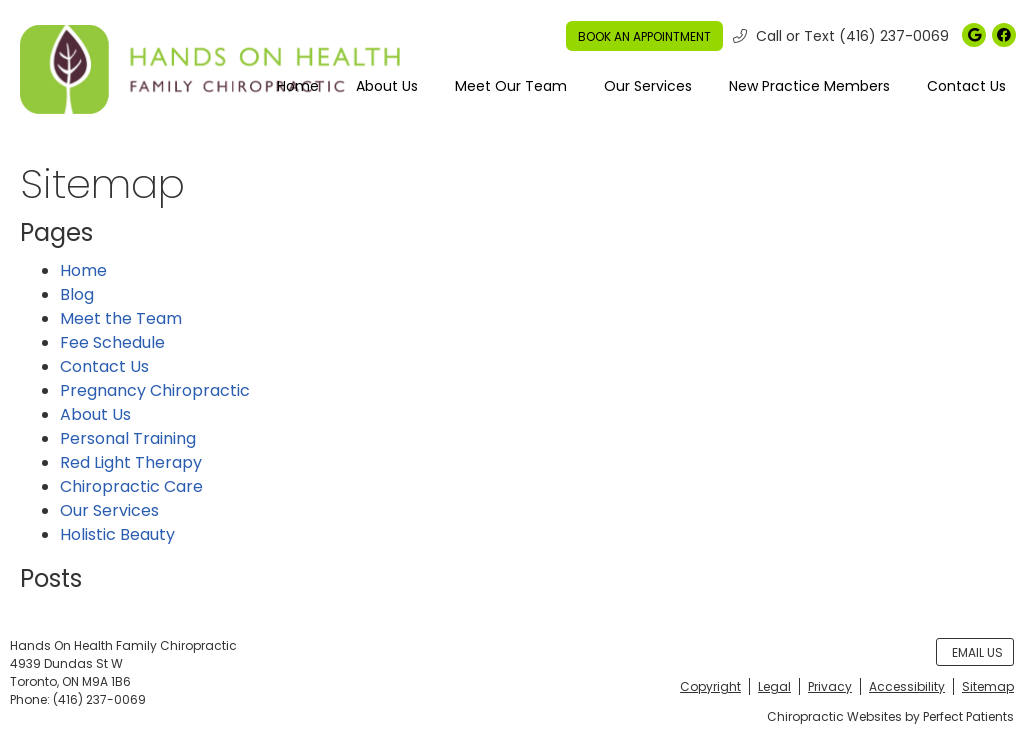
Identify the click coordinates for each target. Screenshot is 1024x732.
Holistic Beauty (117, 534)
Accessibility (907, 686)
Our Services (648, 86)
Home (298, 86)
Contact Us (966, 86)
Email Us (977, 652)
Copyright (710, 686)
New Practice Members (809, 86)
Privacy (830, 686)
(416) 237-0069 (894, 36)
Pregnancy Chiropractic (155, 390)
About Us (387, 86)
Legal (774, 686)
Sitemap (988, 686)
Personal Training (128, 438)
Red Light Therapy (131, 462)
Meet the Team (121, 318)
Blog (77, 294)
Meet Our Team (511, 86)
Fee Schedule (112, 342)
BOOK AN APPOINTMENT (644, 36)
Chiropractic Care (131, 486)
